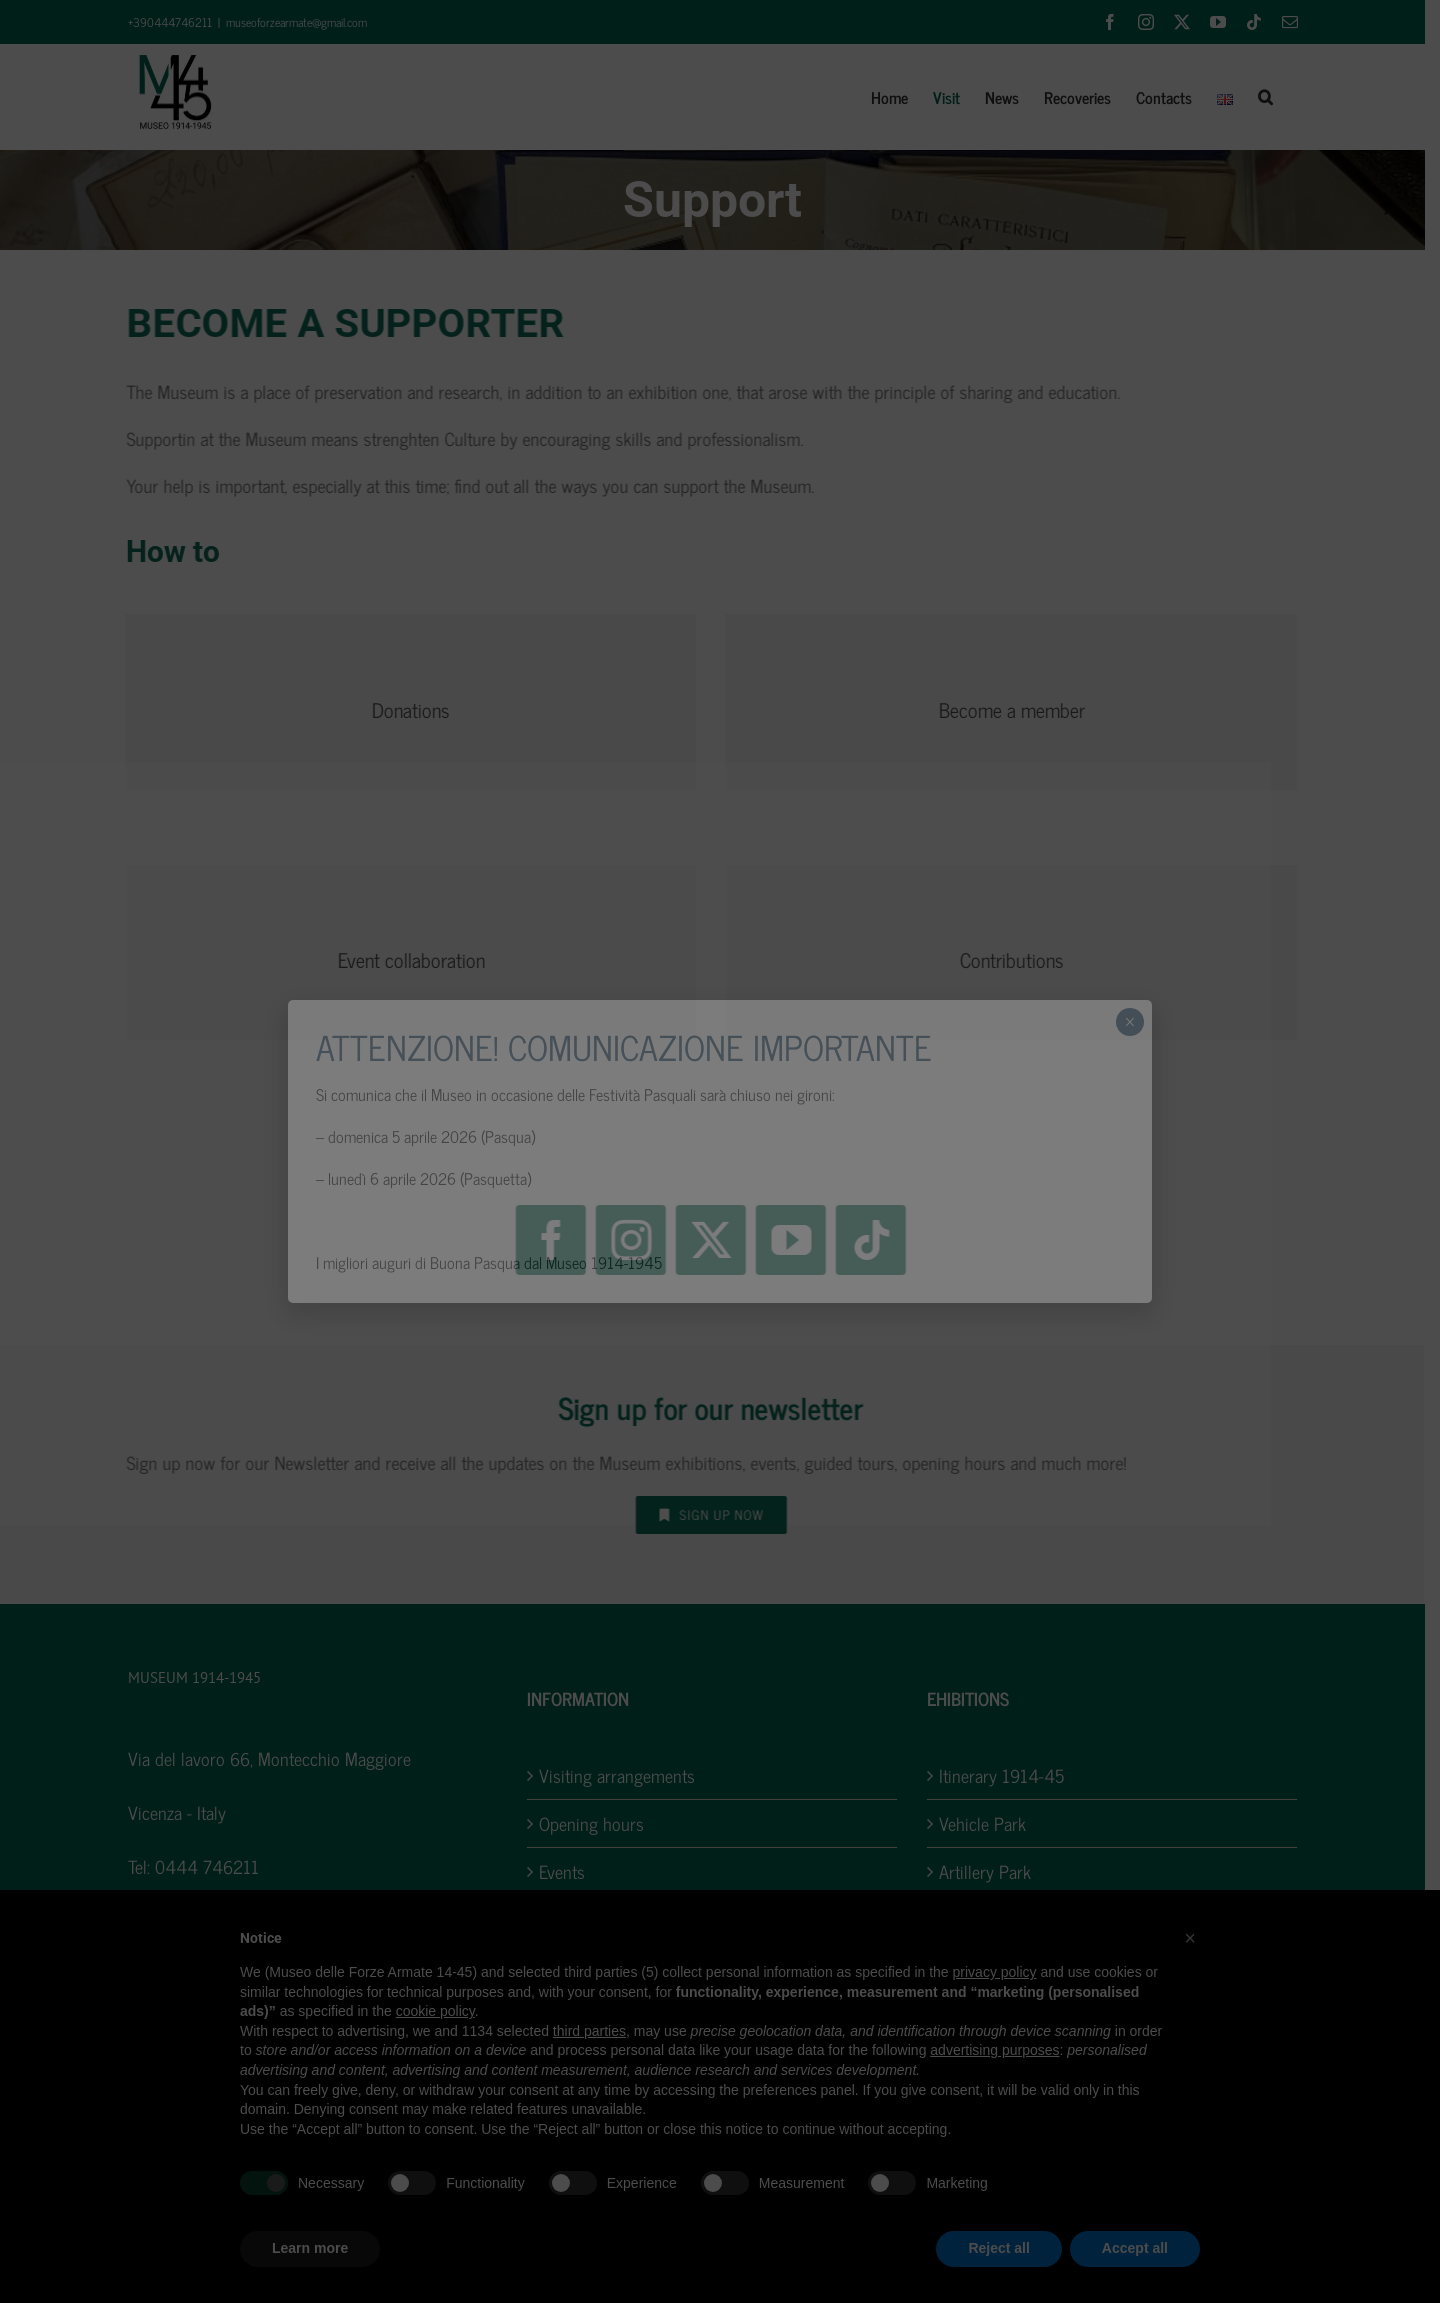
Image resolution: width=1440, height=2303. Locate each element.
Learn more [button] (310, 2248)
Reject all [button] (998, 2248)
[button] (1272, 97)
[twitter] (711, 1240)
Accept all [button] (1135, 2248)
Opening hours (599, 1823)
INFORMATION (586, 1698)
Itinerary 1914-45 (1009, 1775)
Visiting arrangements (625, 1775)
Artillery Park (993, 1871)
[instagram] (631, 1240)
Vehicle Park (990, 1823)
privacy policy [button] (995, 1972)
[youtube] (791, 1240)
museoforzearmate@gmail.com (303, 22)
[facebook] (551, 1240)
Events (570, 1871)
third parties (589, 2031)
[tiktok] (871, 1240)
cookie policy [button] (435, 2011)
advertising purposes (994, 2050)
